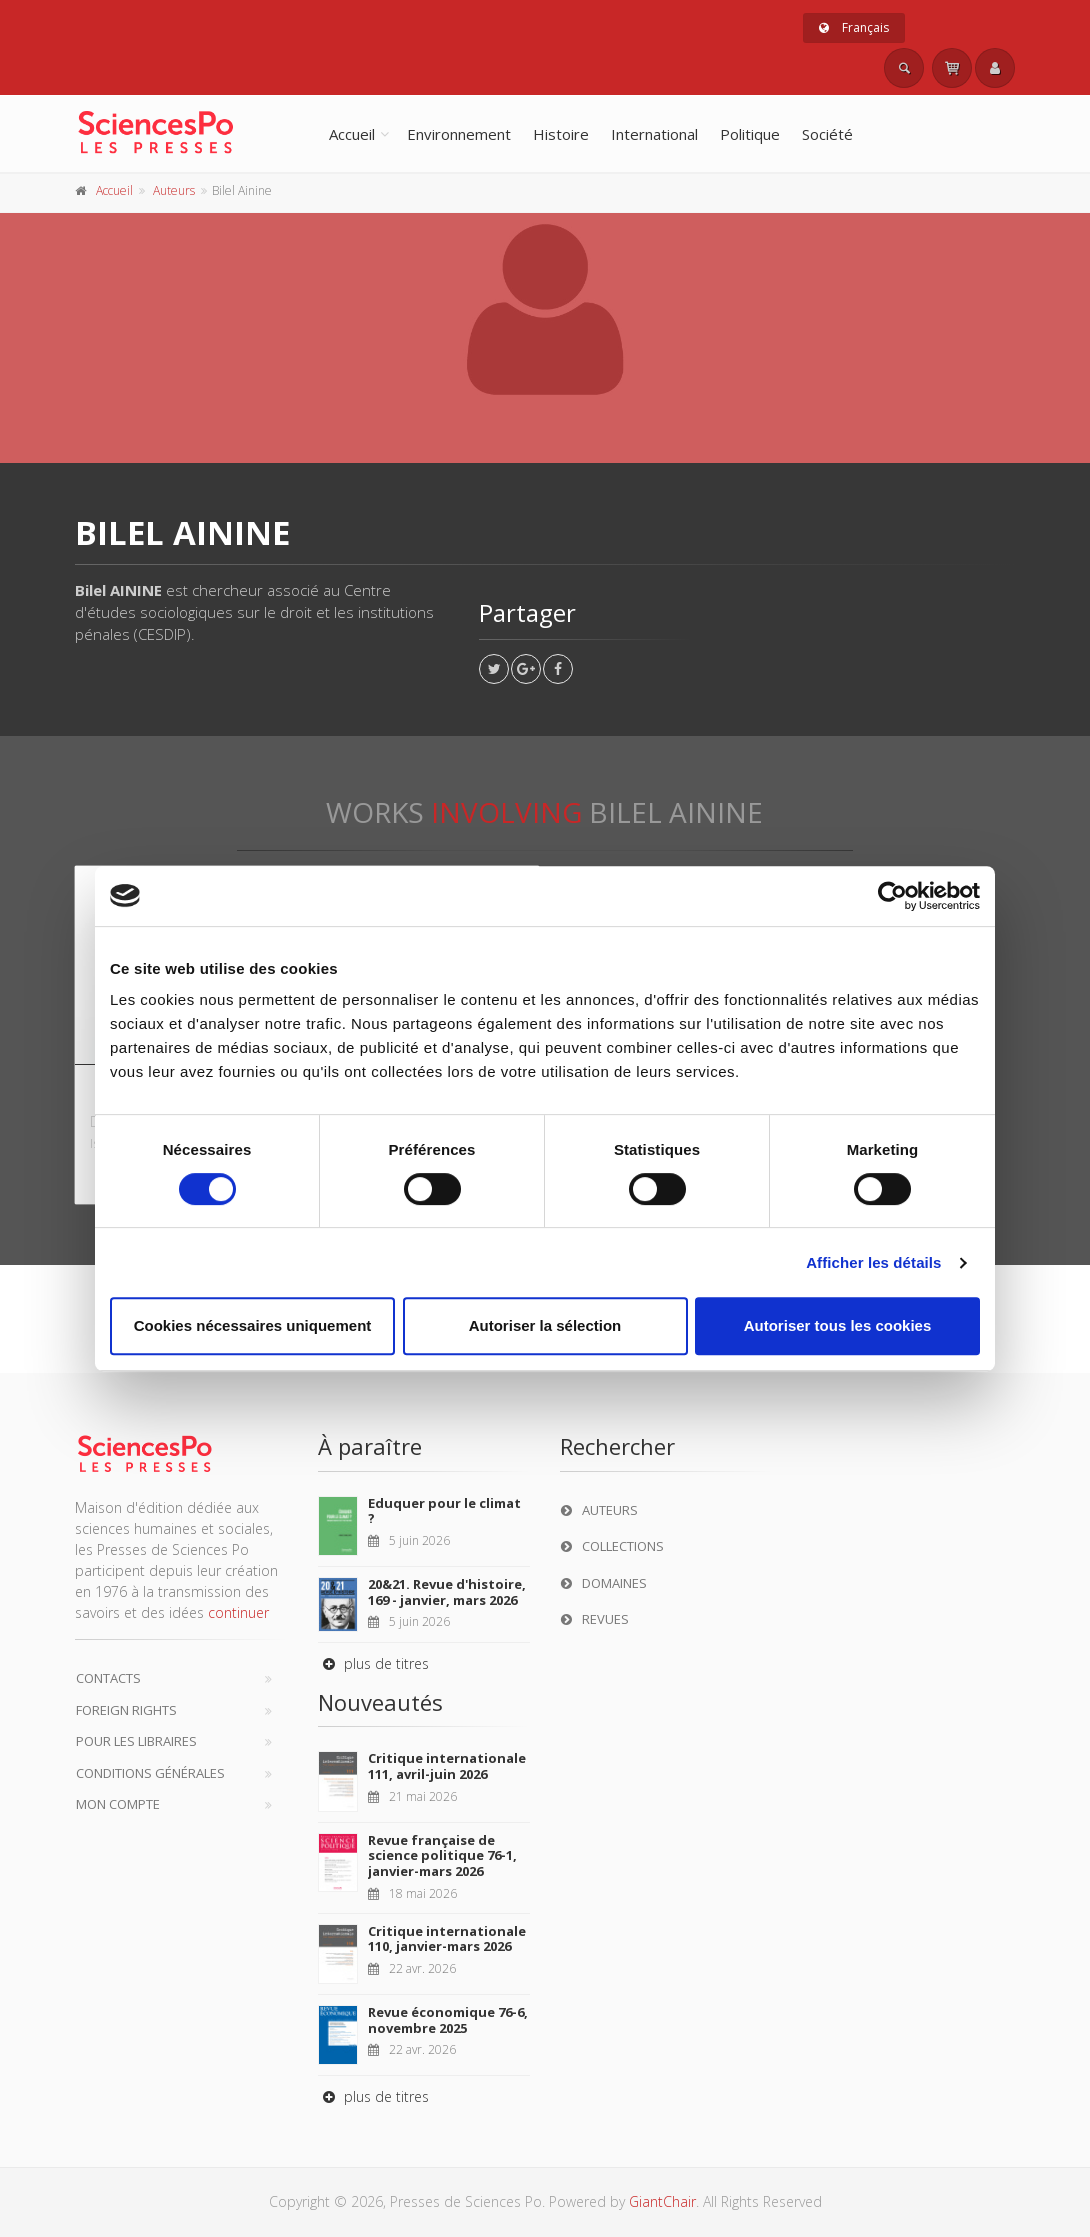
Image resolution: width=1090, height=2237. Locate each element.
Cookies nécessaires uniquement (253, 1325)
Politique (750, 134)
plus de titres (373, 1663)
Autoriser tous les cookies (838, 1325)
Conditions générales (150, 1773)
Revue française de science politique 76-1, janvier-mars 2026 (442, 1855)
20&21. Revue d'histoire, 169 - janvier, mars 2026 (447, 1592)
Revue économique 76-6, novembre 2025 (448, 2020)
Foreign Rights (126, 1710)
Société (827, 134)
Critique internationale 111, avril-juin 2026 (447, 1766)
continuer (238, 1612)
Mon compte (118, 1804)
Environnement (459, 134)
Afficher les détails (873, 1262)
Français (854, 27)
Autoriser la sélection (545, 1325)
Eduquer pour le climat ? (444, 1511)
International (654, 134)
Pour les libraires (136, 1741)
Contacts (108, 1678)
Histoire (561, 134)
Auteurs (174, 190)
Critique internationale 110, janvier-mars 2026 (447, 1939)
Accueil (352, 134)
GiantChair (662, 2201)
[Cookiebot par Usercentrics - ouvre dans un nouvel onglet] (892, 896)
